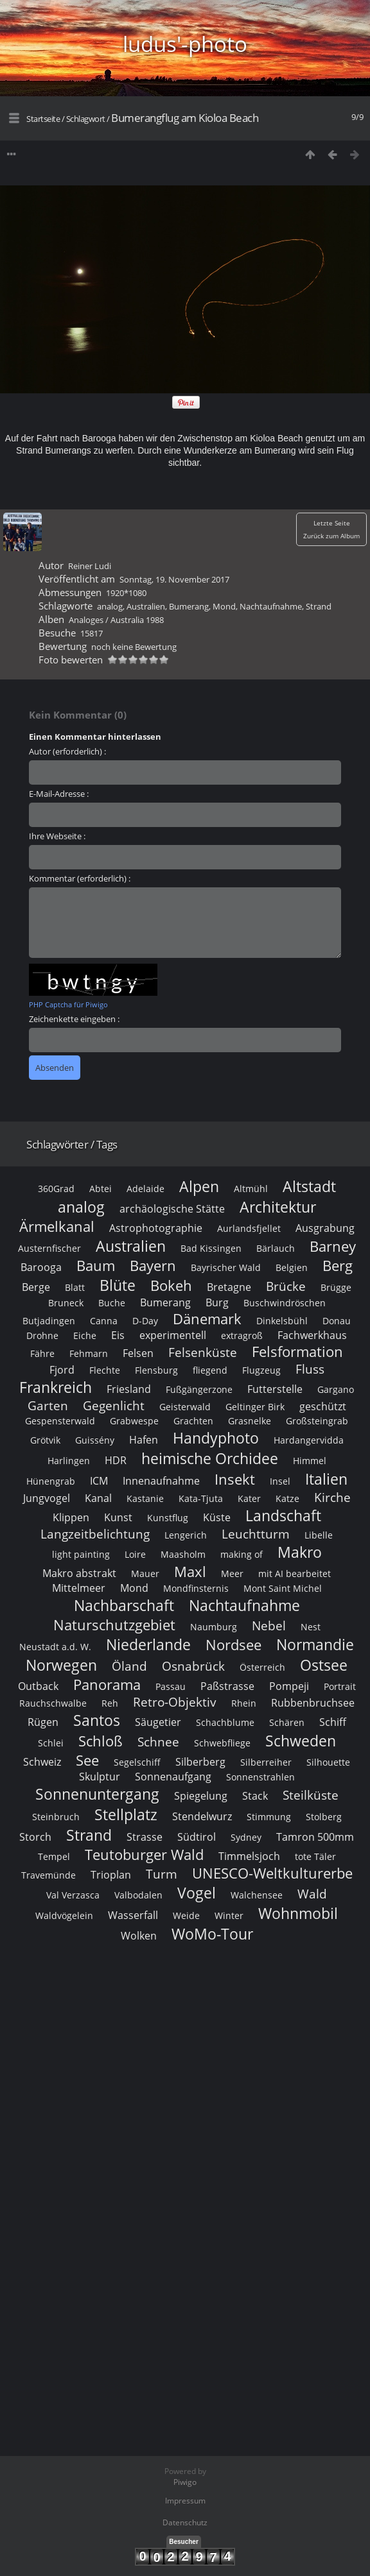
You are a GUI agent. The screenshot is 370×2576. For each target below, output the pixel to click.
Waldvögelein (64, 1915)
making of (241, 1554)
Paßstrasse (227, 1686)
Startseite (43, 118)
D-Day (145, 1321)
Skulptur (99, 1777)
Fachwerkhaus (312, 1335)
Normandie (315, 1644)
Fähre (42, 1353)
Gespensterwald (60, 1421)
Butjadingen (48, 1321)
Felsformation (297, 1351)
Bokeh (171, 1285)
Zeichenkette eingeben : (74, 1019)
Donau (336, 1321)
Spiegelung (200, 1796)
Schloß (100, 1741)
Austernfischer (49, 1248)
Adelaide (145, 1188)
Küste (217, 1517)
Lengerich (185, 1535)
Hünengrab (50, 1481)
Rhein (243, 1703)
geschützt (322, 1406)
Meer (232, 1573)
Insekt (235, 1479)
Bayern (153, 1265)
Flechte (104, 1370)
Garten (48, 1405)
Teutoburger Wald (144, 1854)
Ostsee (324, 1665)
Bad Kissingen (211, 1248)
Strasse (145, 1837)
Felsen (138, 1353)
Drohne (42, 1335)
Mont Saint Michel (282, 1588)
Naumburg (213, 1627)
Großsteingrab (317, 1421)
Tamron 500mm (315, 1837)
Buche (111, 1303)
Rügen (43, 1722)
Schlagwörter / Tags (72, 1144)
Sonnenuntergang (97, 1794)
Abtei (100, 1188)
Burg (217, 1302)
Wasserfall (133, 1915)
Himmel (309, 1460)
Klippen (71, 1517)
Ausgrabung (325, 1228)
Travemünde (48, 1875)
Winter (229, 1915)
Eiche (84, 1335)
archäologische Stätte (172, 1209)
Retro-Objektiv (174, 1702)
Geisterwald (185, 1407)
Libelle (318, 1535)
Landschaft (283, 1515)
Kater (249, 1498)
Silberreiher (266, 1762)
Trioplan (111, 1875)
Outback (38, 1686)
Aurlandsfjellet (249, 1228)
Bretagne (229, 1287)
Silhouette (328, 1762)
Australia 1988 (137, 620)
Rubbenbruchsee (313, 1703)
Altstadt (309, 1186)
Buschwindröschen (284, 1303)
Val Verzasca (73, 1895)
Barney (333, 1246)
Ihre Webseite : (57, 836)
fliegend (210, 1370)
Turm (161, 1874)
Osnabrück (193, 1666)
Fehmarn (88, 1353)
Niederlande (148, 1644)
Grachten (193, 1421)
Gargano (335, 1389)
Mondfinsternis (196, 1588)
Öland (129, 1666)
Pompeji (289, 1686)
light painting (81, 1554)
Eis (118, 1335)
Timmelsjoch (249, 1856)
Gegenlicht (114, 1405)
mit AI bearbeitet (294, 1573)
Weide (186, 1915)
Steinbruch (56, 1817)
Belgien (292, 1267)
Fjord (62, 1370)
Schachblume (225, 1722)
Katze (287, 1498)
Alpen (199, 1186)
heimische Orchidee (209, 1458)
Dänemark (207, 1318)
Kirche (332, 1497)
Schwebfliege (222, 1743)
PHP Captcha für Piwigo (68, 1004)
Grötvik (45, 1440)
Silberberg (200, 1762)
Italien (326, 1479)
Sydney (246, 1837)
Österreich (262, 1667)
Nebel (269, 1625)
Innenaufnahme (161, 1481)
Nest (311, 1627)
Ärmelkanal (56, 1226)
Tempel (54, 1856)
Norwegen (61, 1665)
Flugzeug (261, 1370)
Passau (170, 1686)
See (87, 1760)
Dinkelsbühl (282, 1321)
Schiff (332, 1722)
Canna (104, 1321)
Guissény (94, 1440)
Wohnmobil (298, 1913)
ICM (99, 1481)
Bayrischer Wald (226, 1267)
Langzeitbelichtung (95, 1534)
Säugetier (158, 1722)
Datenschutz (185, 2522)
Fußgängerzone (199, 1389)
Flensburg (156, 1370)
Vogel (196, 1892)
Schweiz (42, 1762)
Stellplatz (125, 1814)
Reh (109, 1703)
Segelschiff (137, 1762)
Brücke (286, 1286)
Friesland (129, 1389)
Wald (312, 1894)
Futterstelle (275, 1389)
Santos (96, 1720)
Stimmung (269, 1817)
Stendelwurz (202, 1816)
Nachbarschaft (124, 1605)
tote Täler (315, 1856)
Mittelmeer (78, 1588)
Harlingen (69, 1460)
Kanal (98, 1498)
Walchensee (257, 1895)
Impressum (185, 2500)
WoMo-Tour (212, 1933)
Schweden (300, 1740)
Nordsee (233, 1644)
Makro (300, 1552)
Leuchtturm (256, 1534)
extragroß (242, 1335)
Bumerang (189, 606)
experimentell (172, 1335)
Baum (95, 1265)
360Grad (56, 1188)
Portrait (340, 1686)
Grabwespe (134, 1421)
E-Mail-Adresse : (59, 793)
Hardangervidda (309, 1440)
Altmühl (251, 1188)
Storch (35, 1837)
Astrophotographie (155, 1228)
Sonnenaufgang (173, 1777)
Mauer (145, 1573)
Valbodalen (138, 1895)
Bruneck (66, 1303)
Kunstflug (167, 1518)
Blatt (75, 1287)
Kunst (118, 1517)
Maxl (190, 1571)
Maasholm (183, 1554)
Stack (255, 1796)
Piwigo (185, 2482)
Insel (280, 1481)
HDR (116, 1460)
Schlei (51, 1743)
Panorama (107, 1684)
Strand (318, 606)
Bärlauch (275, 1248)
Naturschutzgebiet (114, 1625)
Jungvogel (46, 1498)
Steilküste (311, 1795)
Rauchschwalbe (53, 1703)
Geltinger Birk (255, 1407)
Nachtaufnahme (271, 606)
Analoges (86, 620)
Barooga (41, 1267)
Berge (36, 1287)
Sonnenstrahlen (260, 1777)
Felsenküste (202, 1352)
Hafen (143, 1440)
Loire (135, 1554)
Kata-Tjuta (201, 1498)
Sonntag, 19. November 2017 (174, 579)
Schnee (158, 1742)
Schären (286, 1722)
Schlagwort (85, 118)
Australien (146, 606)
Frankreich (55, 1387)
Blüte (118, 1285)
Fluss (309, 1369)
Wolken (139, 1936)
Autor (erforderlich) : (67, 751)
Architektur (278, 1207)
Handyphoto (216, 1438)
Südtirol (196, 1837)
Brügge (336, 1287)
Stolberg (324, 1817)
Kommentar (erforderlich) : (79, 878)
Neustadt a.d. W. (55, 1647)
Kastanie (145, 1498)
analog (110, 606)
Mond (224, 606)
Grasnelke (249, 1421)
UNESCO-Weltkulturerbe (272, 1873)
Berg (337, 1265)
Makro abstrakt (79, 1573)
